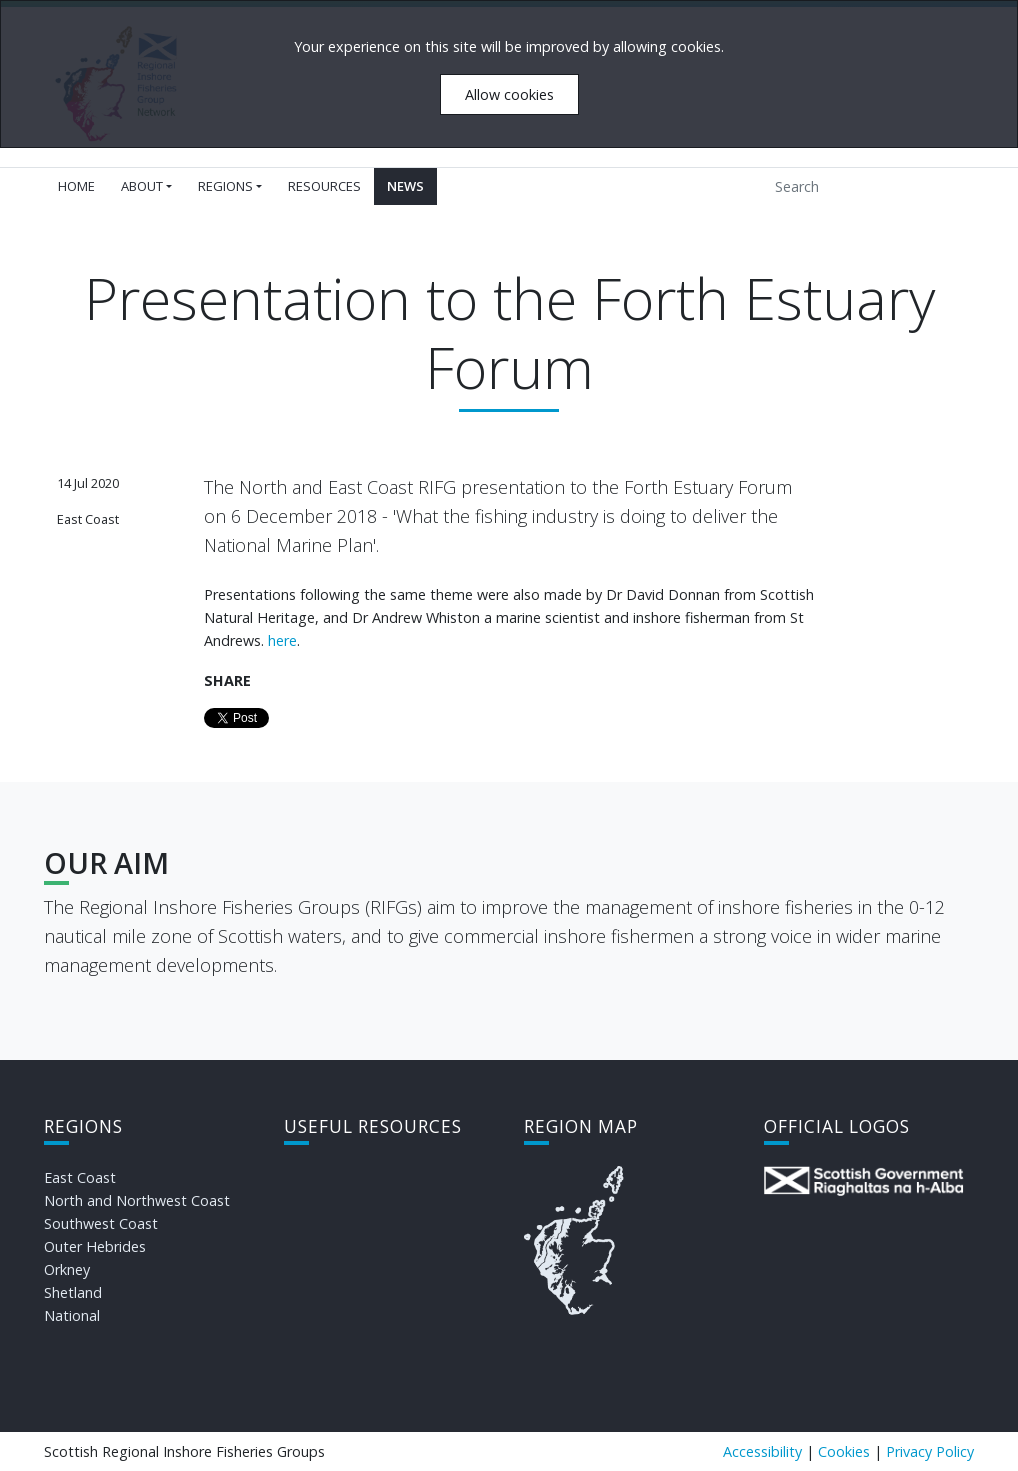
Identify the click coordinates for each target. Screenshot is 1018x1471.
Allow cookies (509, 94)
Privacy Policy (930, 1451)
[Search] (856, 186)
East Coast (80, 1177)
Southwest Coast (101, 1223)
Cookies (844, 1451)
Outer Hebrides (95, 1246)
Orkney (67, 1269)
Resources (324, 186)
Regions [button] (225, 186)
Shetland (73, 1292)
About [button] (142, 186)
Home (76, 186)
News (405, 186)
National (72, 1315)
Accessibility (762, 1451)
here (282, 640)
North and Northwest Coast (137, 1200)
